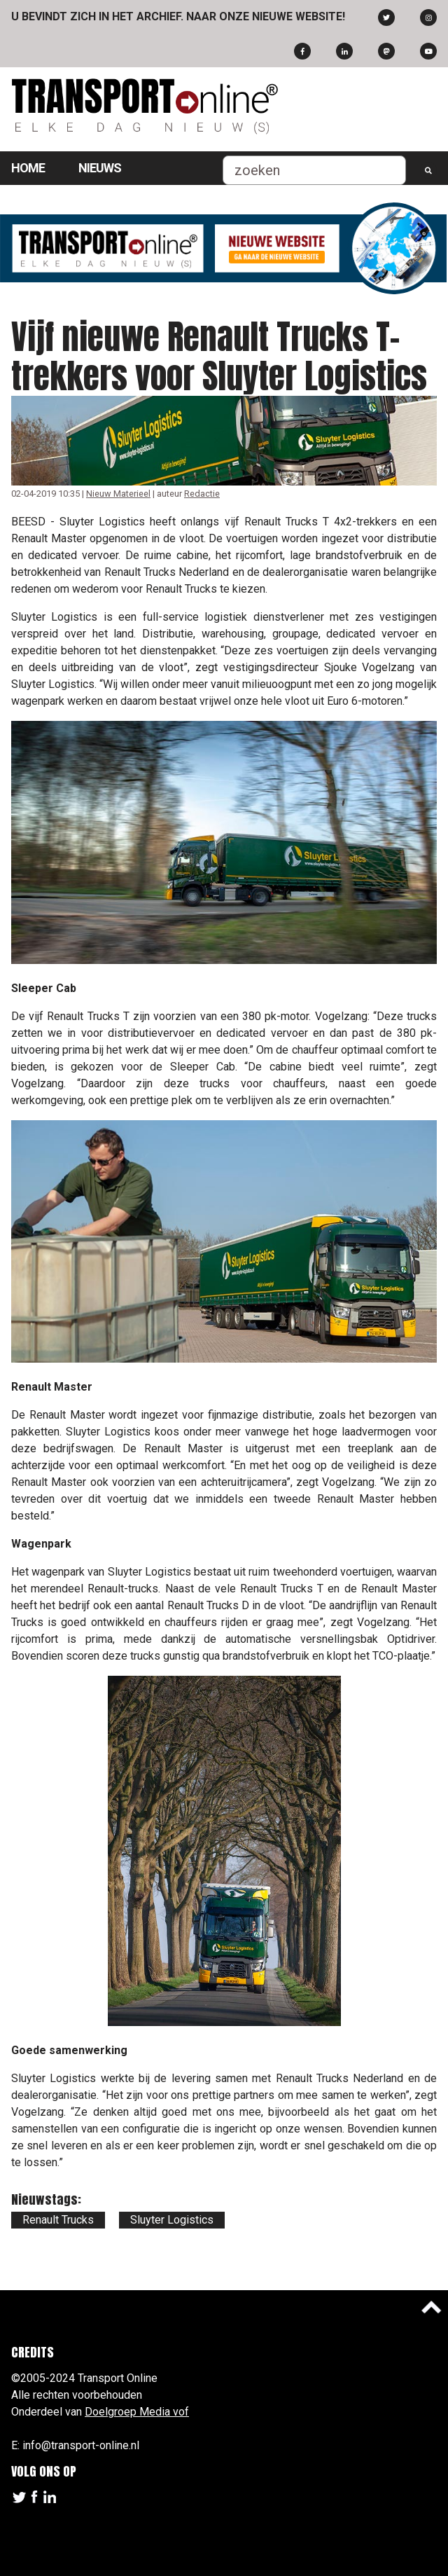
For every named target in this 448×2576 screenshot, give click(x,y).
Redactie (202, 493)
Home (28, 167)
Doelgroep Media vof (137, 2411)
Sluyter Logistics (172, 2219)
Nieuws (99, 167)
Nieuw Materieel (118, 493)
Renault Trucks (58, 2219)
